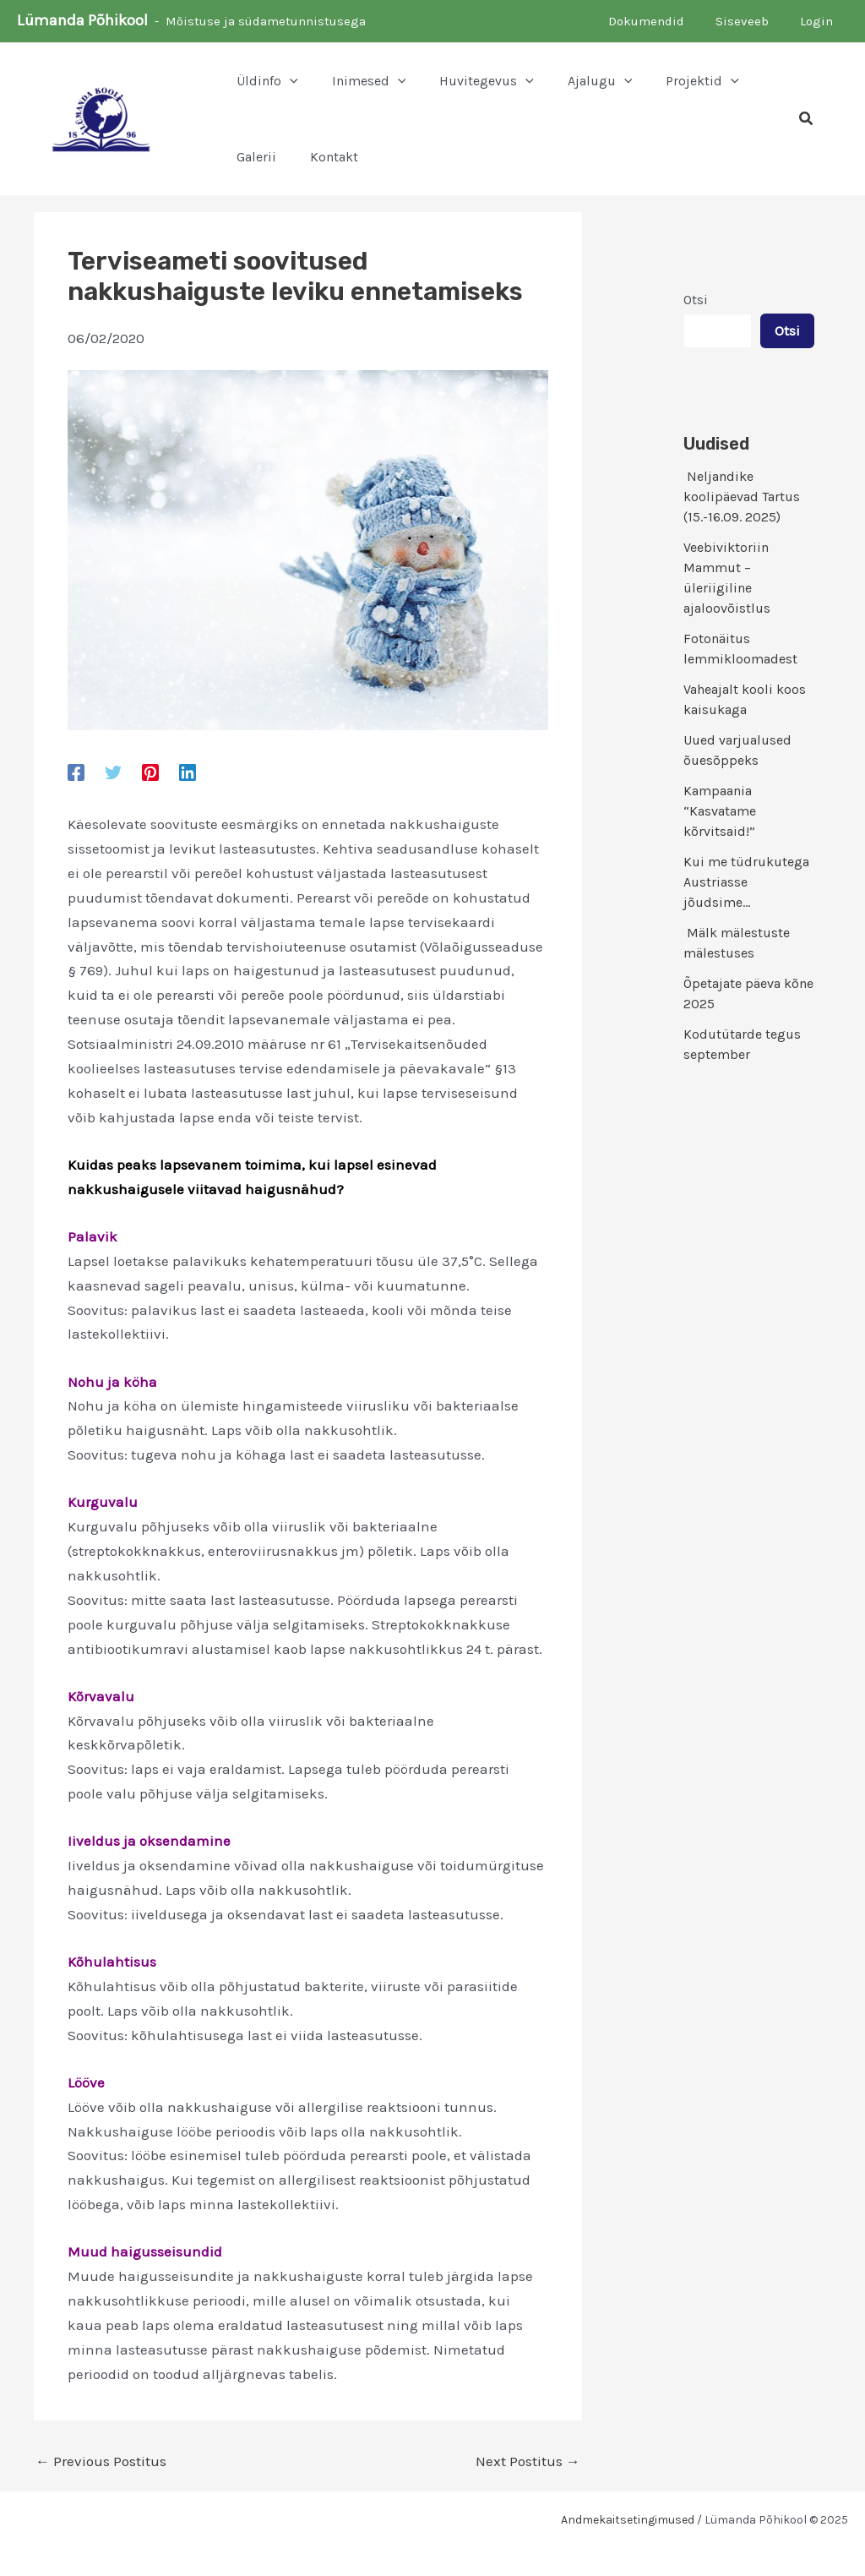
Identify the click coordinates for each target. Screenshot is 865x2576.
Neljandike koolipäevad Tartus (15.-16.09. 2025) (741, 496)
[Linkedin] (187, 771)
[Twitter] (113, 771)
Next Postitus (528, 2461)
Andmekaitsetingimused (627, 2520)
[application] (289, 81)
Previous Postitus (100, 2461)
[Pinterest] (150, 771)
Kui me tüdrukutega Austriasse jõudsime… (746, 882)
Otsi (695, 300)
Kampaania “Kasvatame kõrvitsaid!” (719, 811)
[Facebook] (76, 771)
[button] (806, 119)
